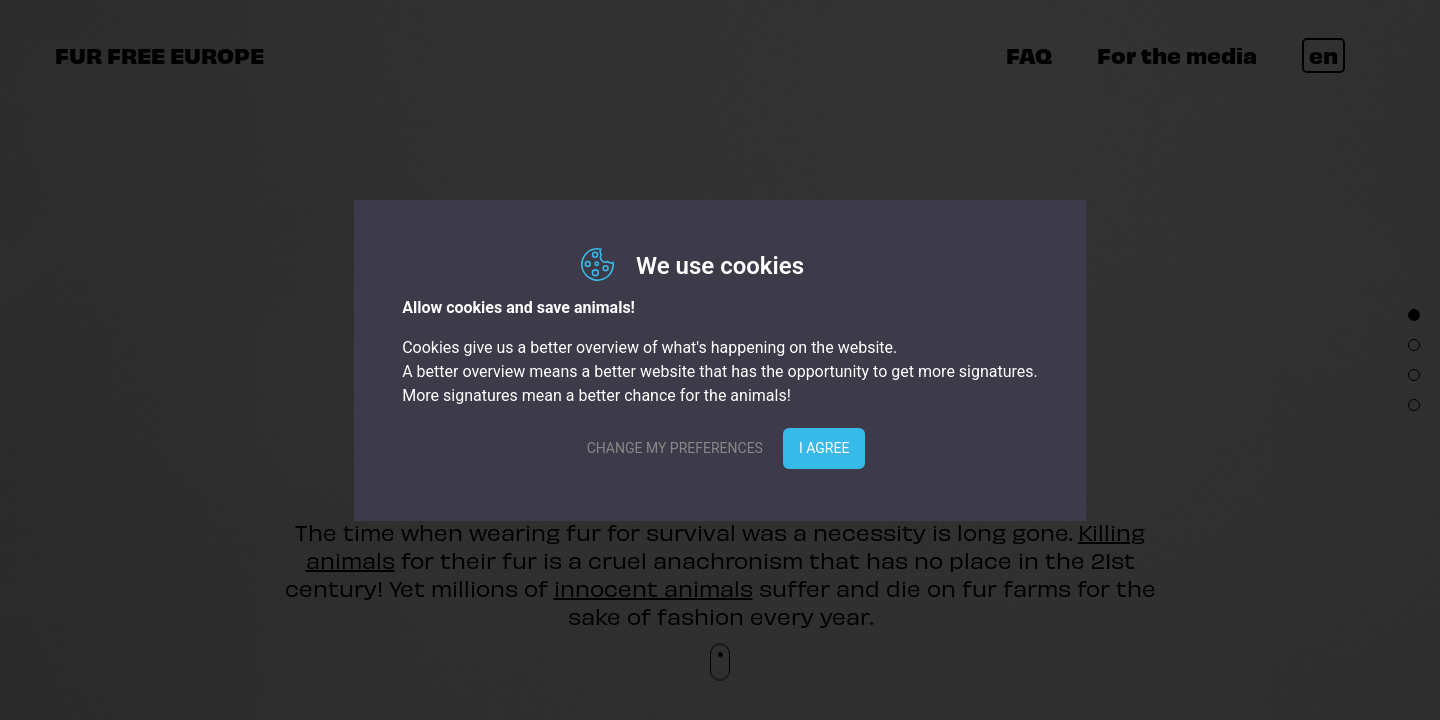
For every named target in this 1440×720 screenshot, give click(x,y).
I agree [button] (824, 448)
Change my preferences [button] (675, 448)
